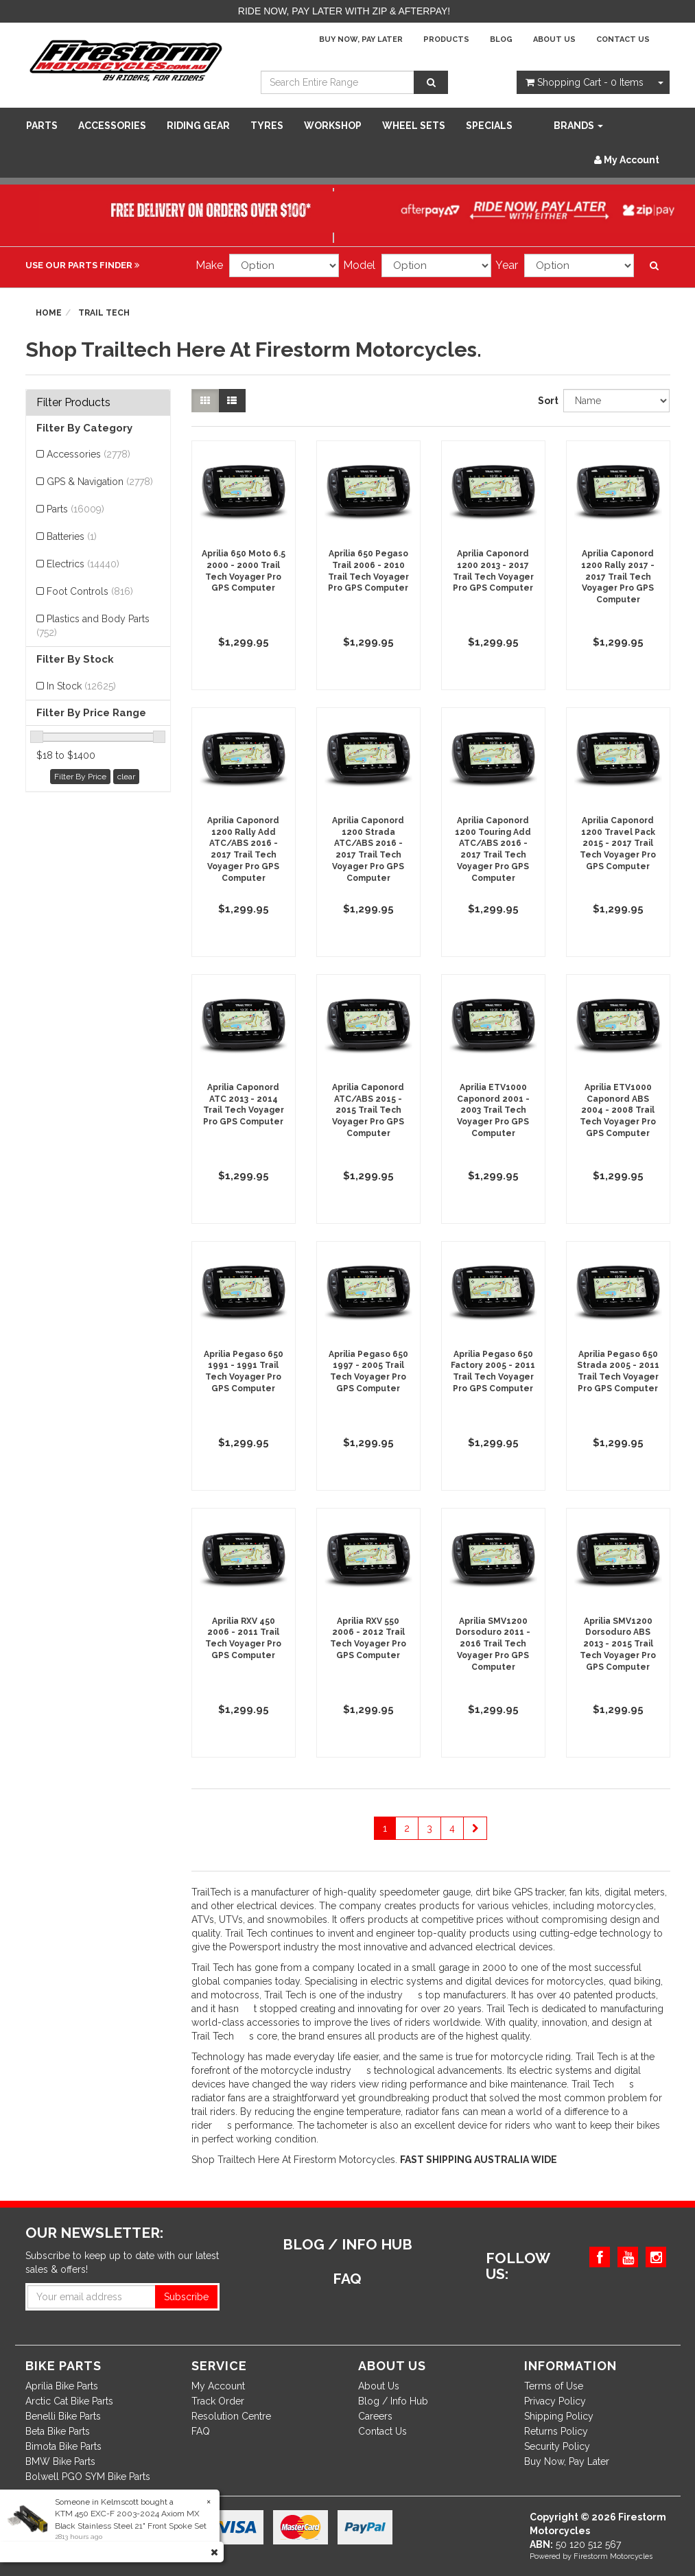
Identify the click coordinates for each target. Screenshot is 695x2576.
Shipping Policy (558, 2416)
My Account (218, 2385)
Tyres (266, 125)
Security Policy (557, 2446)
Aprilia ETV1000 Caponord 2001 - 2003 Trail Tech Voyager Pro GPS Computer (493, 1110)
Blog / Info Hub (393, 2401)
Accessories (112, 125)
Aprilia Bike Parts (61, 2385)
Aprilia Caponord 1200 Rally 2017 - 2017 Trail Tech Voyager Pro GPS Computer (618, 576)
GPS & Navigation (100, 481)
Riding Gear (198, 125)
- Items (585, 82)
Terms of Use (553, 2385)
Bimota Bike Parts (63, 2446)
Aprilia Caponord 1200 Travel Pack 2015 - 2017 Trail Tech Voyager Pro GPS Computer (618, 843)
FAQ (200, 2431)
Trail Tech (104, 313)
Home (49, 313)
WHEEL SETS (413, 125)
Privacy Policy (555, 2401)
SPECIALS (489, 125)
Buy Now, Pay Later (361, 39)
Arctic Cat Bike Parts (69, 2401)
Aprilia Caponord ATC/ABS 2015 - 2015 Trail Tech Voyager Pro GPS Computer (368, 1110)
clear (126, 776)
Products (446, 39)
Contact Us (623, 39)
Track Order (217, 2401)
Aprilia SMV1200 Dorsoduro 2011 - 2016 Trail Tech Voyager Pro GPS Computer (493, 1644)
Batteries (72, 536)
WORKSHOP (333, 125)
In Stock (81, 686)
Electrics (83, 563)
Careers (375, 2416)
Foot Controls (90, 591)
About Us (554, 39)
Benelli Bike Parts (63, 2416)
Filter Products (73, 403)
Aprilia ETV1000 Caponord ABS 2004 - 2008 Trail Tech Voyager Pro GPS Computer (618, 1110)
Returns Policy (556, 2431)
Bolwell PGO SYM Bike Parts (87, 2476)
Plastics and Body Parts (93, 625)
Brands (578, 125)
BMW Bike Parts (60, 2461)
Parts (42, 125)
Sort (545, 400)
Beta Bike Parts (57, 2431)
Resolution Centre (231, 2416)
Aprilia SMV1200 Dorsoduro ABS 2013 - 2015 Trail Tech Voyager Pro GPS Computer (618, 1644)
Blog (501, 39)
